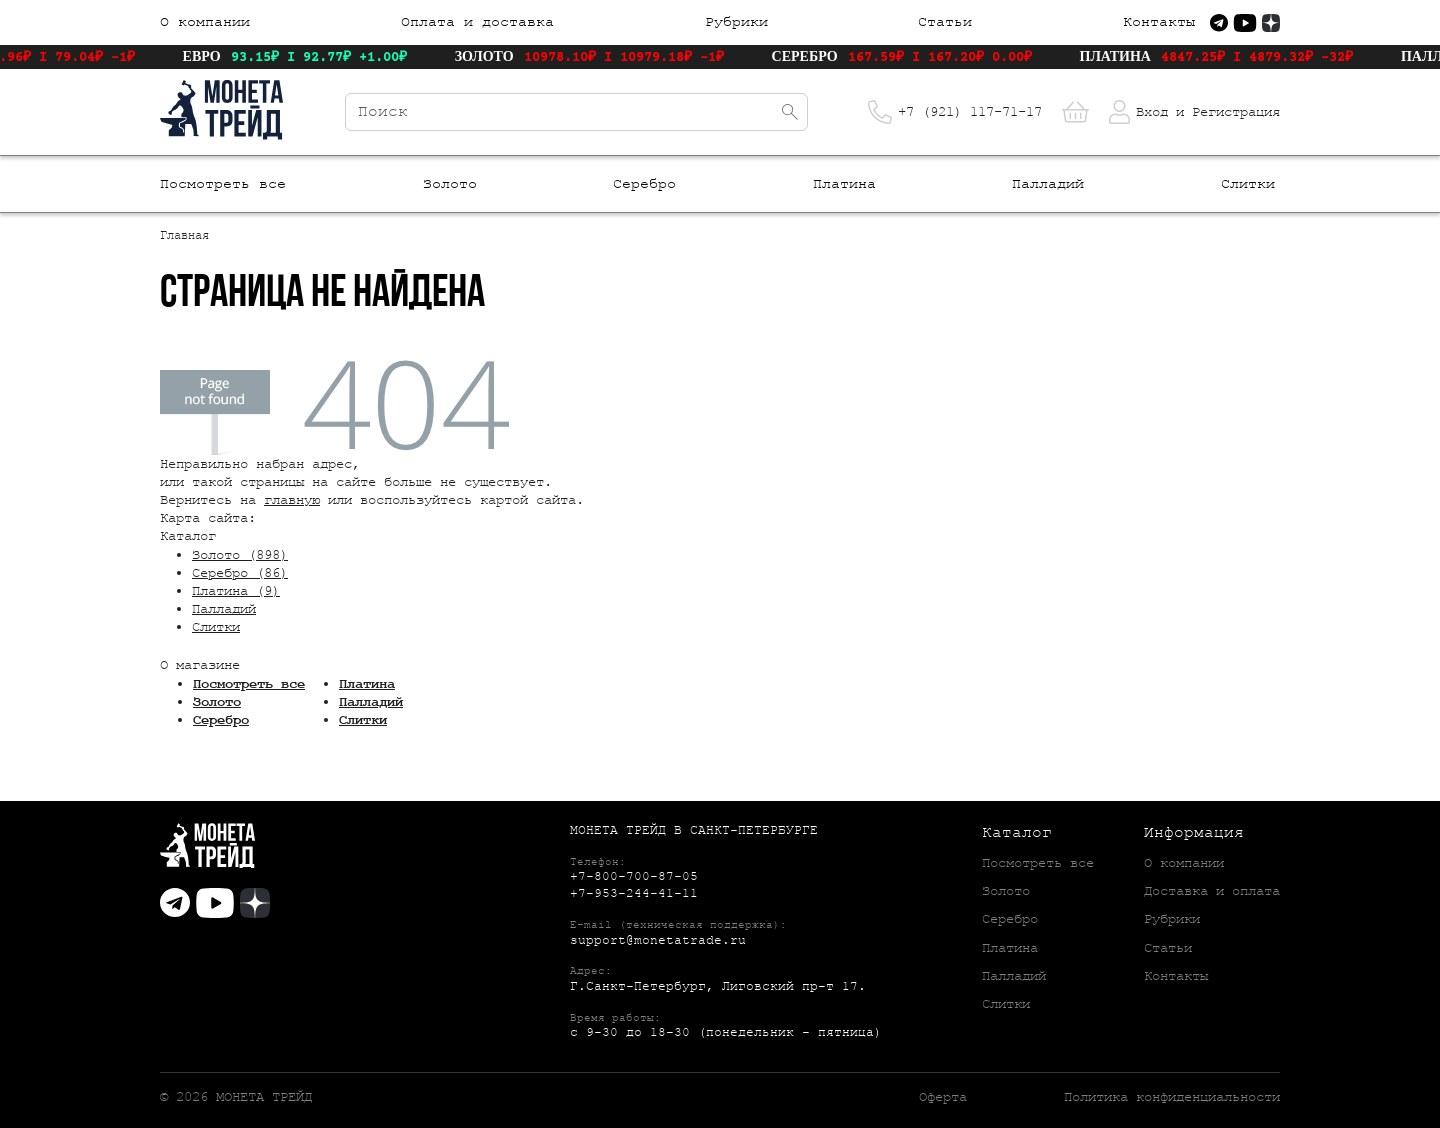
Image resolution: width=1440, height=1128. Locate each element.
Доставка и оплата (1212, 891)
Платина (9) (236, 591)
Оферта (943, 1097)
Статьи (945, 22)
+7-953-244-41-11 (634, 893)
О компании (205, 22)
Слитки (1248, 184)
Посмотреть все (223, 184)
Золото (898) (240, 555)
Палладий (1048, 184)
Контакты (1159, 22)
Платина (844, 184)
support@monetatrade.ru (658, 940)
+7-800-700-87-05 (634, 876)
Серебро (644, 184)
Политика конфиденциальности (1172, 1097)
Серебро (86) (240, 573)
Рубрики (736, 22)
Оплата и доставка (477, 22)
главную (292, 500)
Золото (450, 184)
